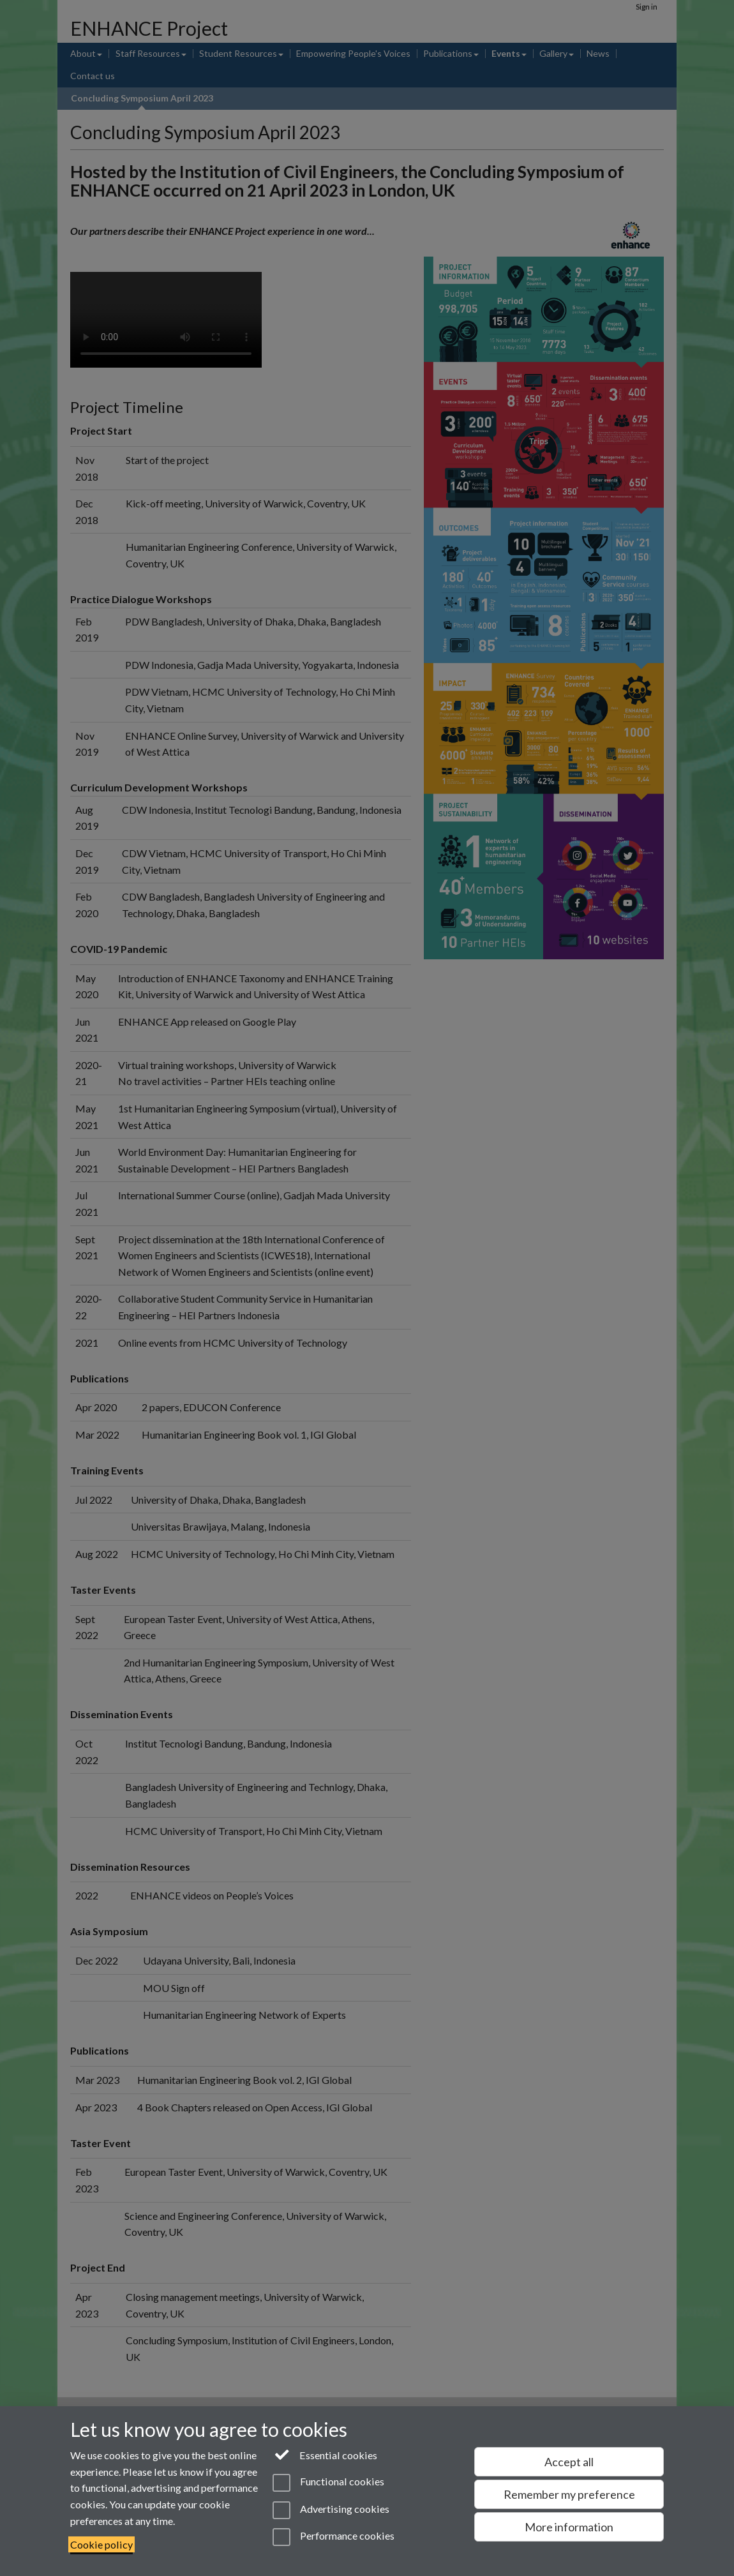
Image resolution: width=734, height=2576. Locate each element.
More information (569, 2527)
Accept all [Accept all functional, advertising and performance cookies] (569, 2462)
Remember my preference (569, 2494)
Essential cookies (325, 2454)
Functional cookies (328, 2483)
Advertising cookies (331, 2510)
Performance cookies (333, 2537)
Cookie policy (101, 2544)
